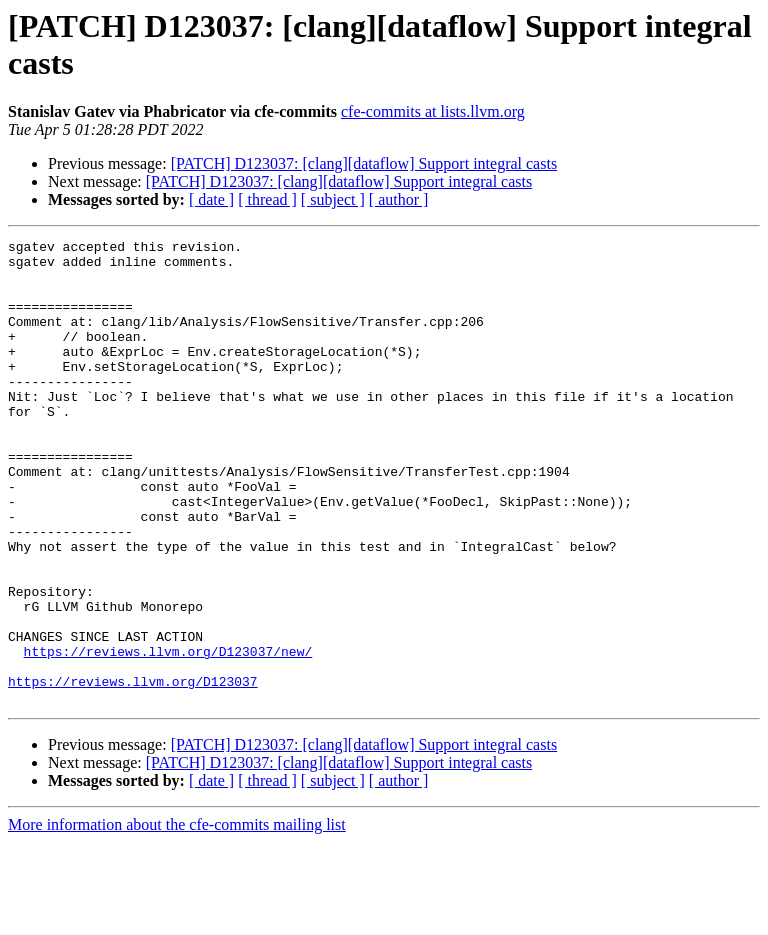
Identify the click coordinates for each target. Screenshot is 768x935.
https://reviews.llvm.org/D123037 (133, 771)
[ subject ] (333, 199)
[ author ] (399, 199)
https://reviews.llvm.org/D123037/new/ (168, 735)
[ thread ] (267, 199)
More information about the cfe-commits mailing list (177, 917)
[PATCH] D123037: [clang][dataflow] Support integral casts (364, 163)
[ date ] (211, 199)
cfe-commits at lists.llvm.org (433, 111)
